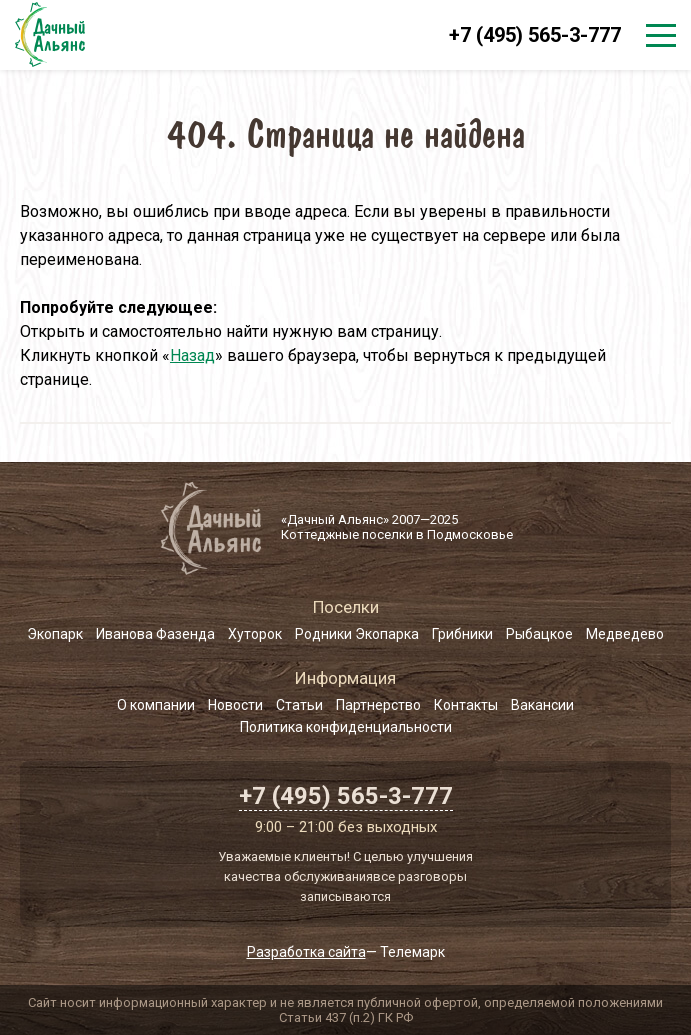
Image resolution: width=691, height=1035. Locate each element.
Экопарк (55, 634)
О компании (156, 705)
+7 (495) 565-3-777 (535, 35)
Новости (235, 705)
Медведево (625, 634)
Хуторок (255, 634)
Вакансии (542, 705)
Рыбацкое (539, 634)
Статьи (299, 705)
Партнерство (378, 705)
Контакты (466, 705)
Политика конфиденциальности (346, 727)
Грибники (462, 634)
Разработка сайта (306, 952)
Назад (192, 355)
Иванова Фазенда (155, 634)
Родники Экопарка (357, 634)
